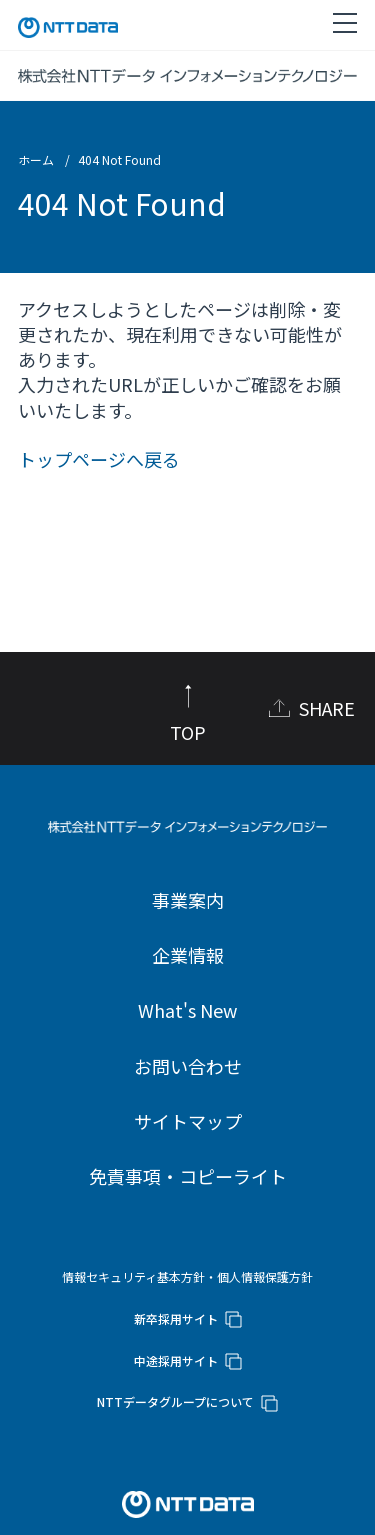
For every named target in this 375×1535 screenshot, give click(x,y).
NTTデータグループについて (175, 1401)
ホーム (36, 159)
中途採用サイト (176, 1360)
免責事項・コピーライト (188, 1176)
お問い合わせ (188, 1066)
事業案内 (188, 900)
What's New (187, 1010)
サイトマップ (188, 1121)
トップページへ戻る (99, 459)
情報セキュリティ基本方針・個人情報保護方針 (187, 1276)
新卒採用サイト (176, 1318)
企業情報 (188, 955)
